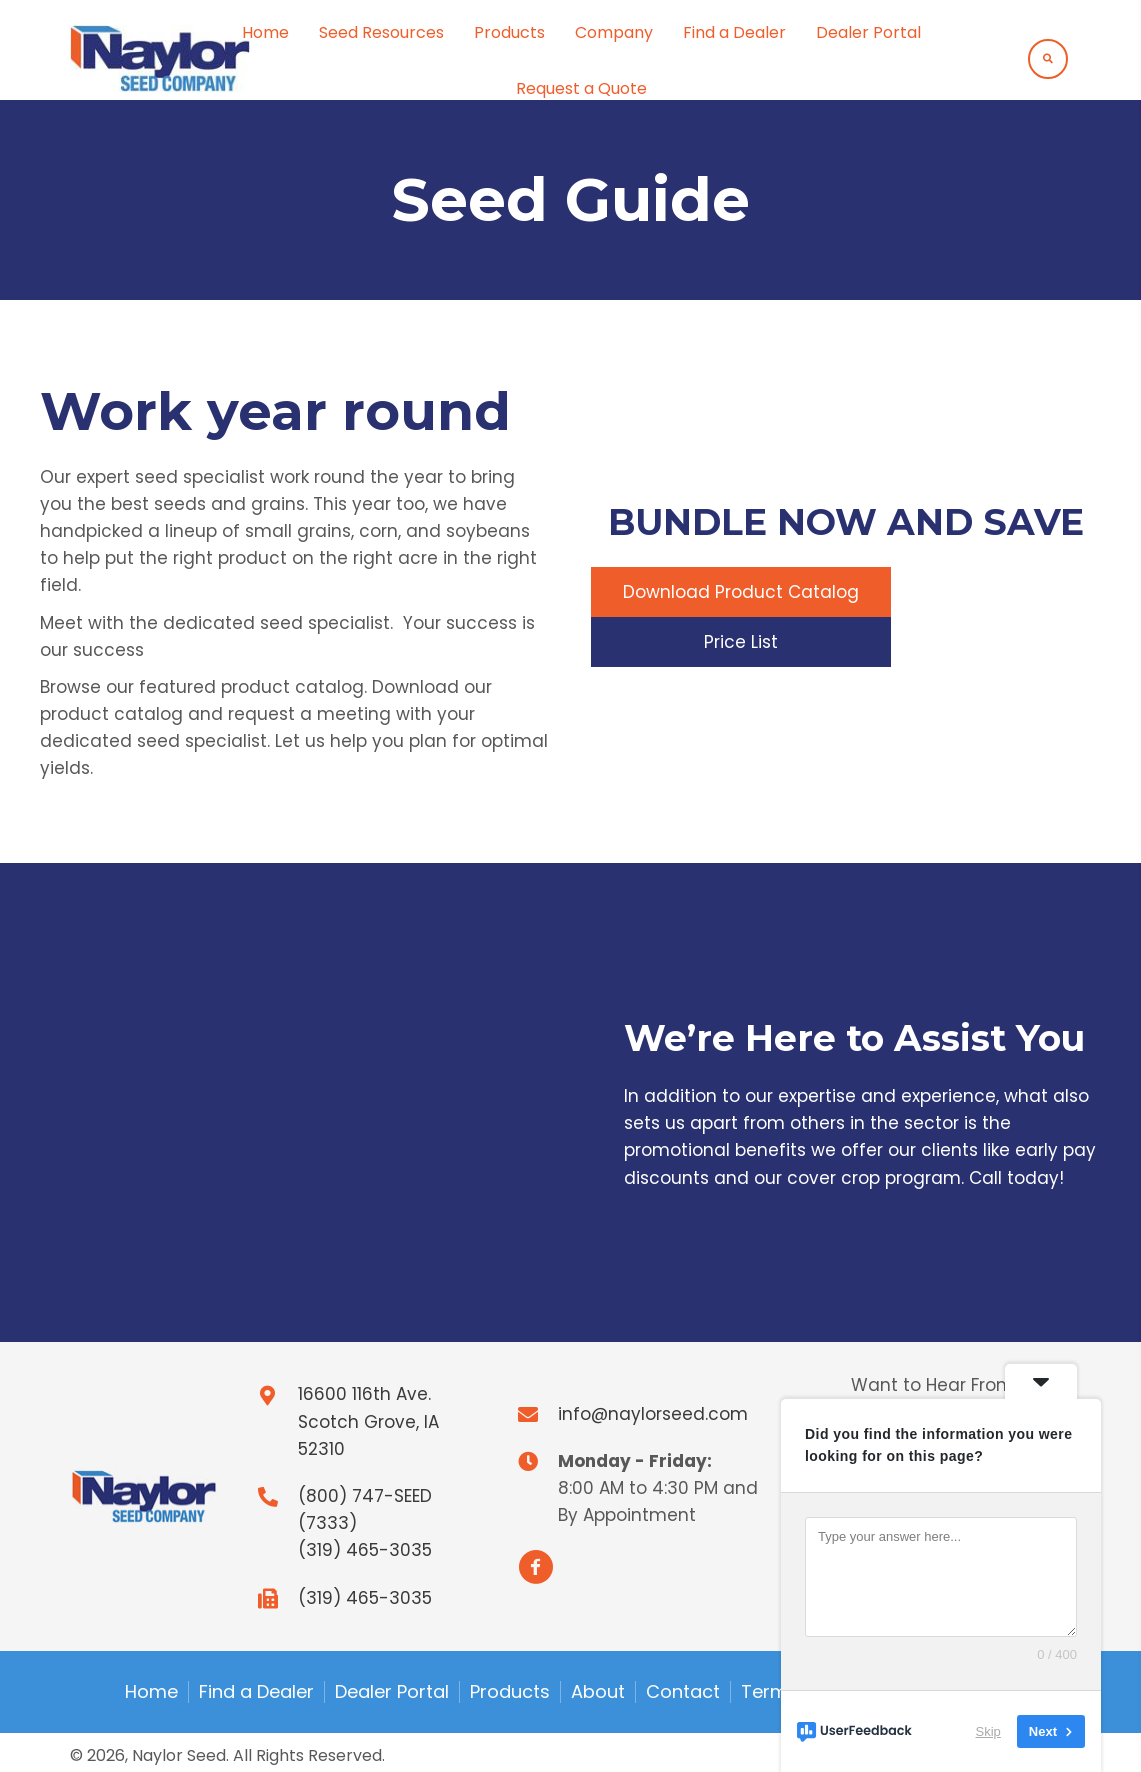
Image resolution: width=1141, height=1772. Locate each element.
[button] (741, 591)
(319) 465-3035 (365, 1550)
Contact (683, 1692)
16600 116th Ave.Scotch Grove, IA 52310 (368, 1421)
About (598, 1692)
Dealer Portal (392, 1692)
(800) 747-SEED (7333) (365, 1509)
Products (510, 1692)
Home (151, 1692)
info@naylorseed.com (653, 1414)
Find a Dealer (256, 1692)
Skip (988, 1731)
